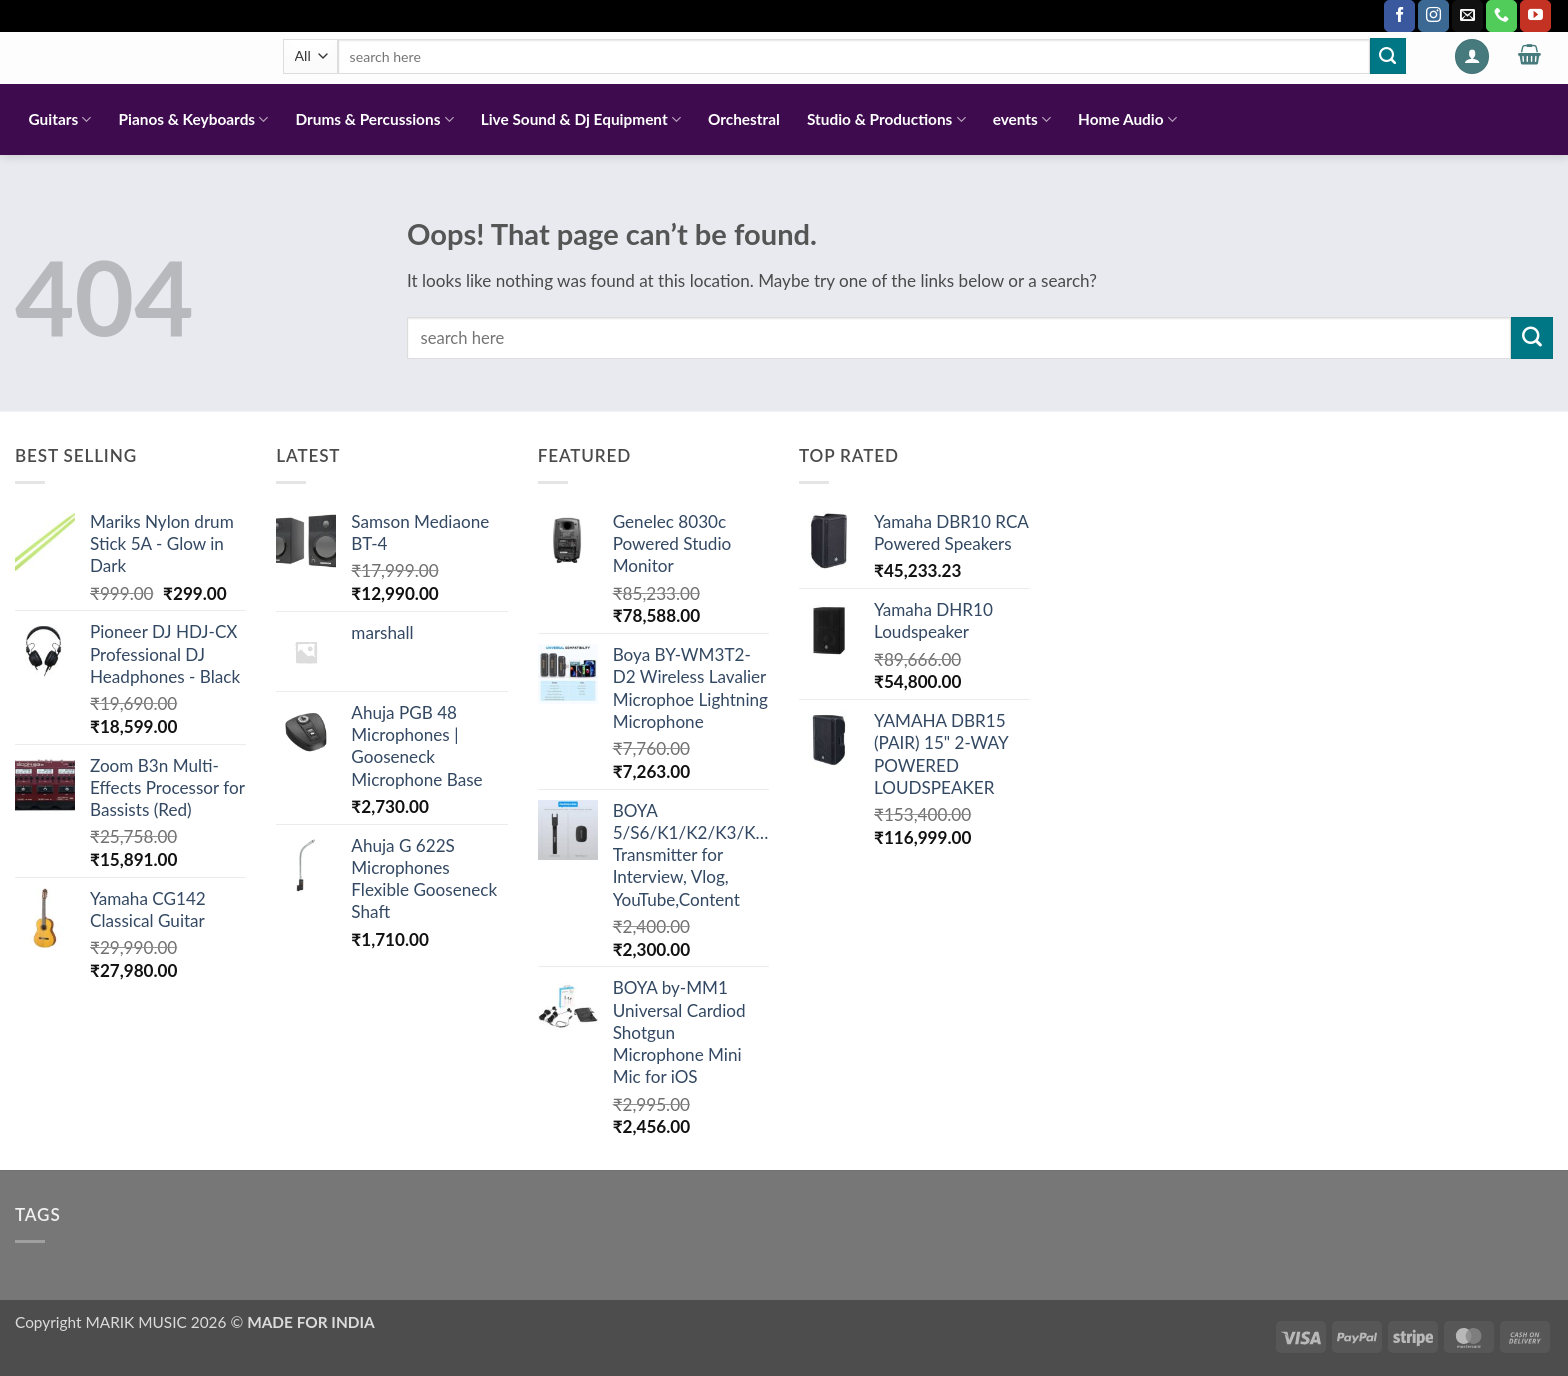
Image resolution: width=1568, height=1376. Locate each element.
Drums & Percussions (374, 119)
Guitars (60, 119)
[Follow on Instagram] (1433, 16)
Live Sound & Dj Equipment (581, 119)
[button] (1472, 56)
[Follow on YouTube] (1535, 16)
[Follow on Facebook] (1399, 16)
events (1022, 119)
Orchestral (744, 119)
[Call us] (1501, 16)
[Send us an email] (1467, 16)
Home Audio (1127, 119)
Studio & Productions (886, 119)
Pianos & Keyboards (194, 119)
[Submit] (1388, 56)
